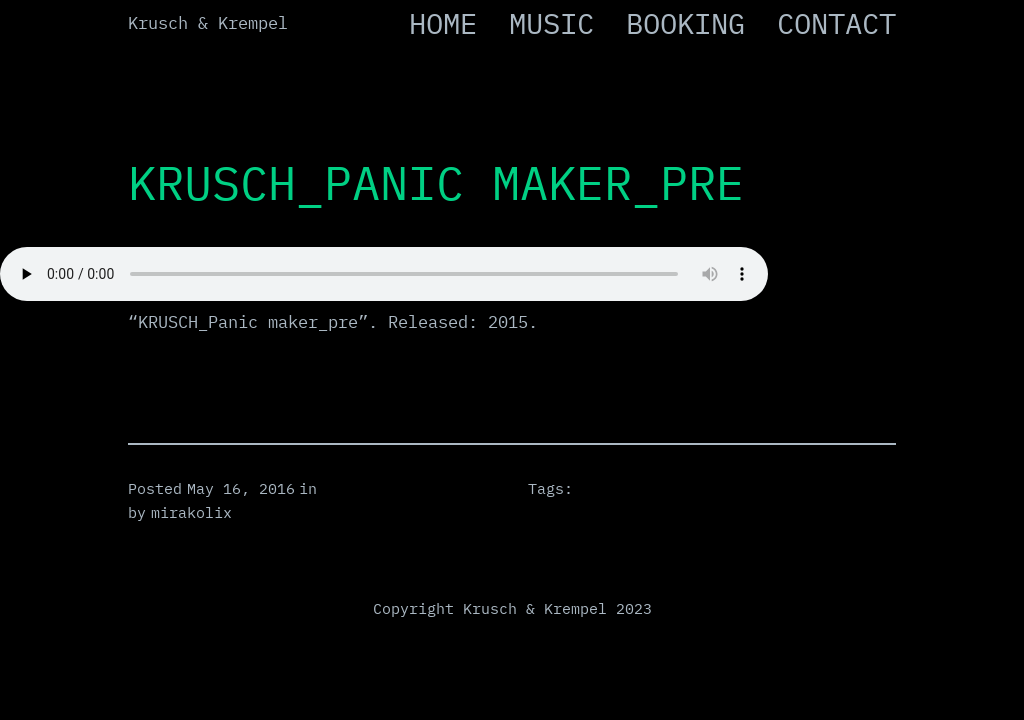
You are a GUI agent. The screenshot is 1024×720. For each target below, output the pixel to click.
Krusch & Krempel (208, 22)
